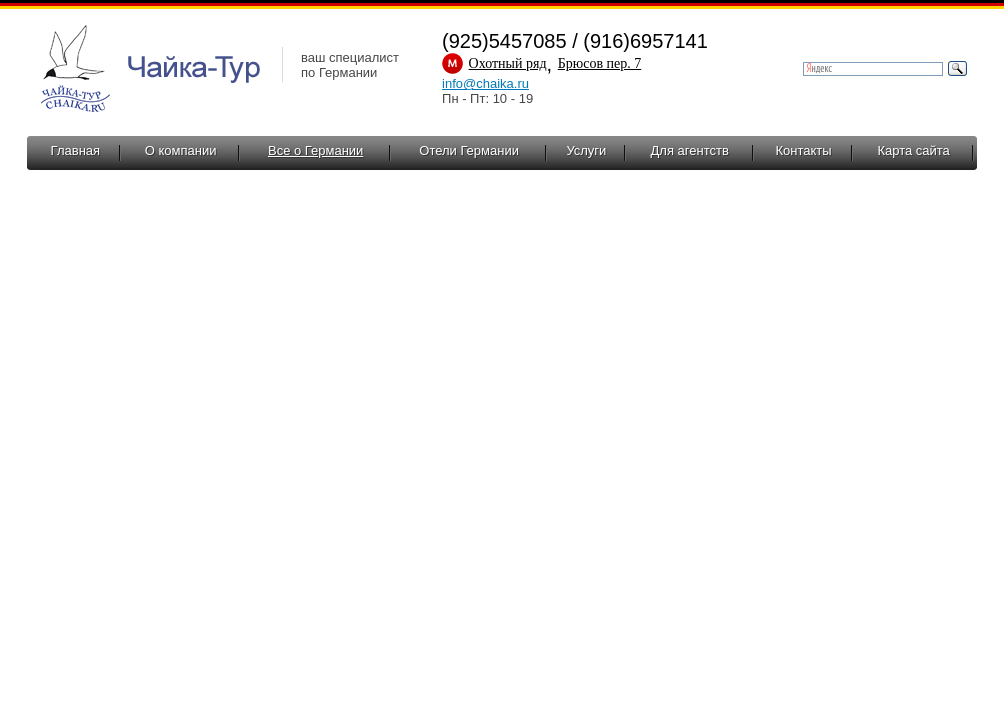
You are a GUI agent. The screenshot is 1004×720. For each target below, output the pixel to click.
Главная (75, 150)
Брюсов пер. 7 (600, 63)
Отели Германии (469, 150)
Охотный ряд (508, 63)
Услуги (586, 150)
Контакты (803, 150)
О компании (181, 150)
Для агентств (690, 150)
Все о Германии (315, 150)
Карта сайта (913, 150)
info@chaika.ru (485, 83)
